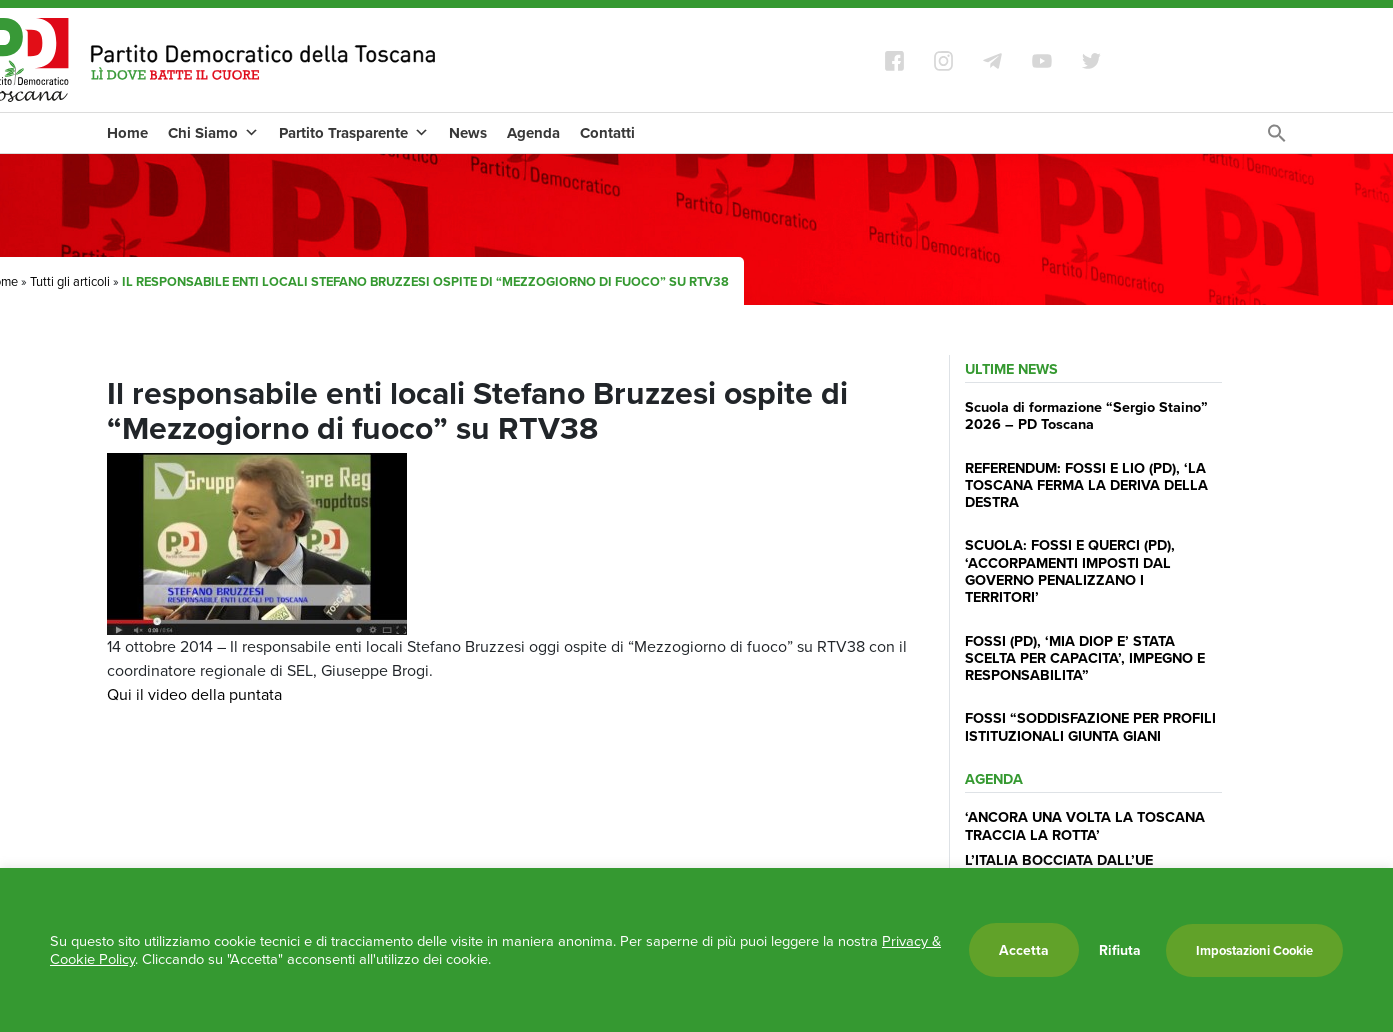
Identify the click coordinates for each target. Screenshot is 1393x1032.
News (468, 133)
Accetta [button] (1024, 950)
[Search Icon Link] (1277, 138)
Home (127, 133)
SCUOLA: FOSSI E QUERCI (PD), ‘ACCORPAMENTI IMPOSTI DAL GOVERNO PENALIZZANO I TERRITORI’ (1070, 570)
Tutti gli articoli (70, 281)
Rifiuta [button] (1120, 950)
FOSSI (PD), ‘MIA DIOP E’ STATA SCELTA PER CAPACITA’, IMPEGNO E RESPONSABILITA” (1085, 658)
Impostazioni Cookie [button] (1254, 950)
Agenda (533, 133)
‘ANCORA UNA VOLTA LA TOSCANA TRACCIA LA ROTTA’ (1085, 825)
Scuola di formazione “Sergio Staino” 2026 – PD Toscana (1086, 415)
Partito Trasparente (354, 133)
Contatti (607, 133)
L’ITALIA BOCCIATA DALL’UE (1059, 859)
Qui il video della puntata (194, 694)
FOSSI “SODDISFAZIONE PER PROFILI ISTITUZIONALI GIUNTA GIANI (1090, 726)
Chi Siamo (213, 133)
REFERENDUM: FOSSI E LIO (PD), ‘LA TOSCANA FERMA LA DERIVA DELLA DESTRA (1086, 485)
